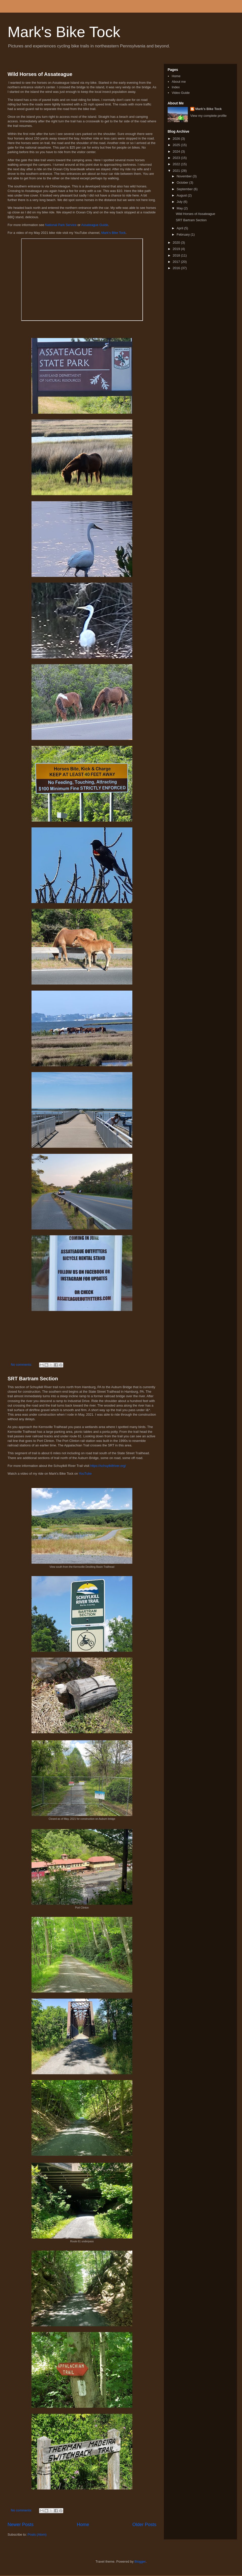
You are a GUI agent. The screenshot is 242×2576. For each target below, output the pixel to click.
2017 (177, 262)
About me (179, 81)
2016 (177, 268)
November (185, 176)
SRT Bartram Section (33, 1378)
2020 (177, 242)
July (180, 202)
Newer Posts (21, 2524)
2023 (177, 158)
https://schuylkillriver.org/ (108, 1466)
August (182, 195)
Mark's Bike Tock (64, 31)
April (180, 228)
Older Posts (144, 2524)
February (184, 234)
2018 (177, 255)
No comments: (22, 1364)
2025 (177, 145)
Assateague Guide (94, 225)
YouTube (85, 1473)
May (180, 208)
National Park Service (61, 225)
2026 (177, 139)
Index (176, 87)
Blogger (140, 2561)
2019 (177, 249)
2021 (177, 171)
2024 (177, 151)
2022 (177, 164)
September (185, 189)
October (183, 182)
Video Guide (181, 93)
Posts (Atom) (37, 2534)
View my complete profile (208, 116)
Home (83, 2524)
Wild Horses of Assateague (40, 74)
